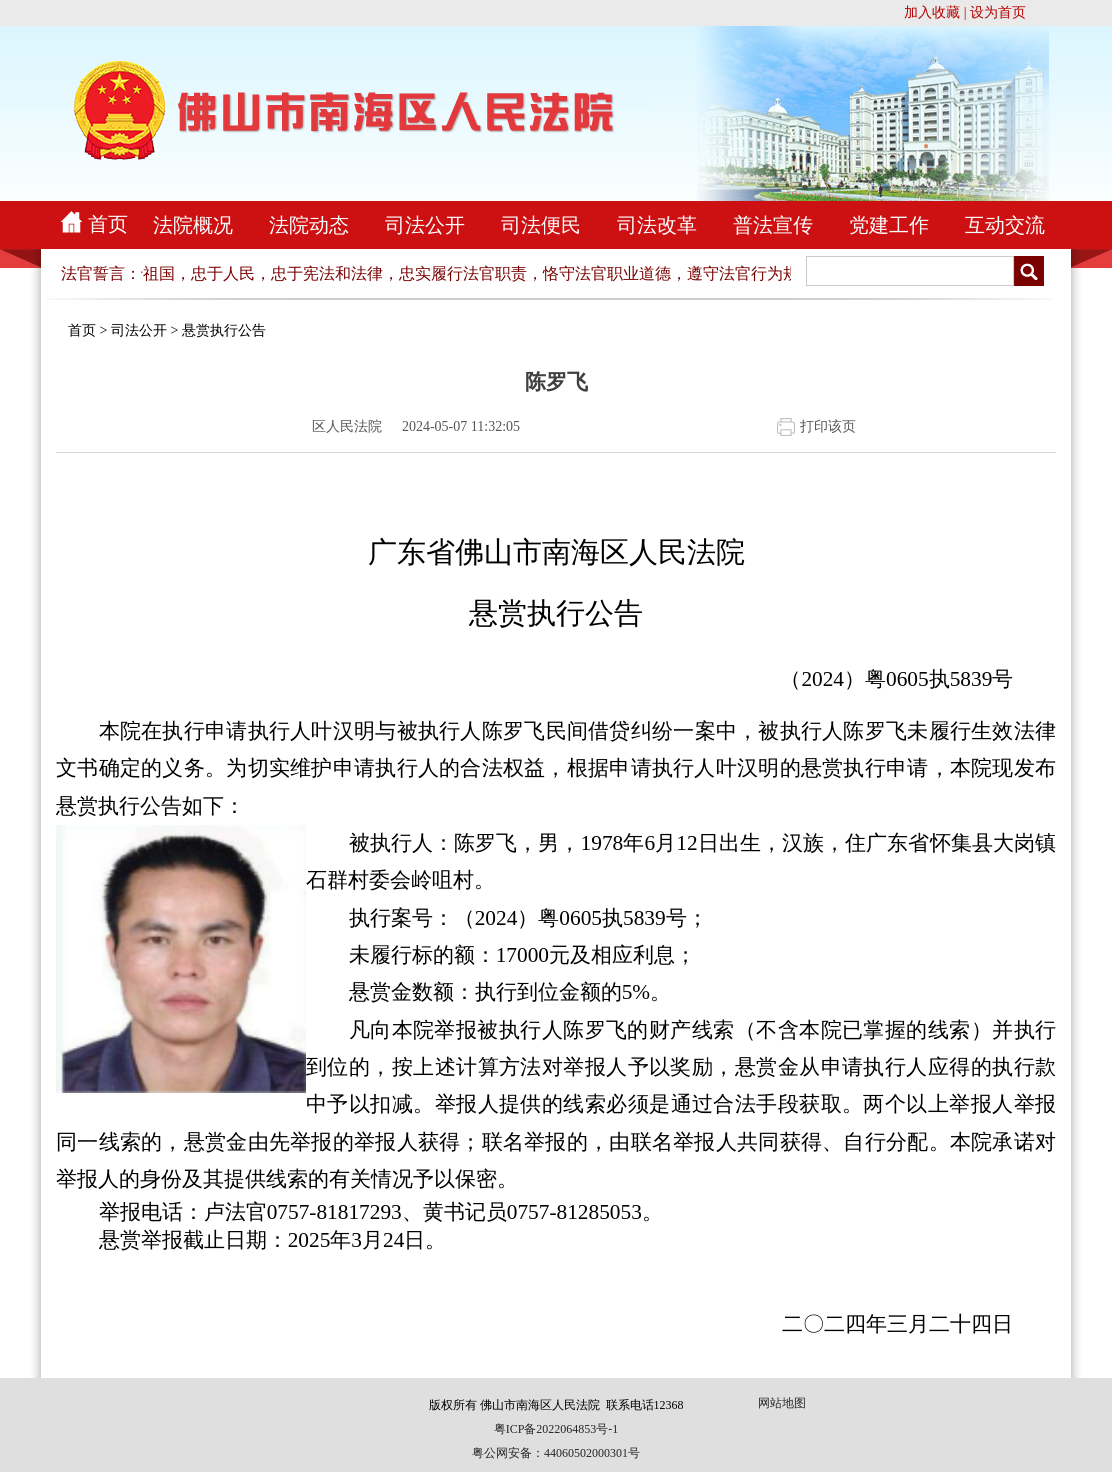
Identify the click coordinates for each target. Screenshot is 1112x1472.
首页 (108, 224)
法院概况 (193, 225)
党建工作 (889, 225)
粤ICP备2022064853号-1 (556, 1429)
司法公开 (425, 225)
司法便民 (541, 225)
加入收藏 (932, 12)
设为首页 (998, 12)
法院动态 (309, 225)
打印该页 (828, 426)
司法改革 (657, 225)
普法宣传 (773, 225)
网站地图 (782, 1403)
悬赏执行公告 (224, 330)
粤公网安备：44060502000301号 (556, 1453)
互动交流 (1005, 225)
